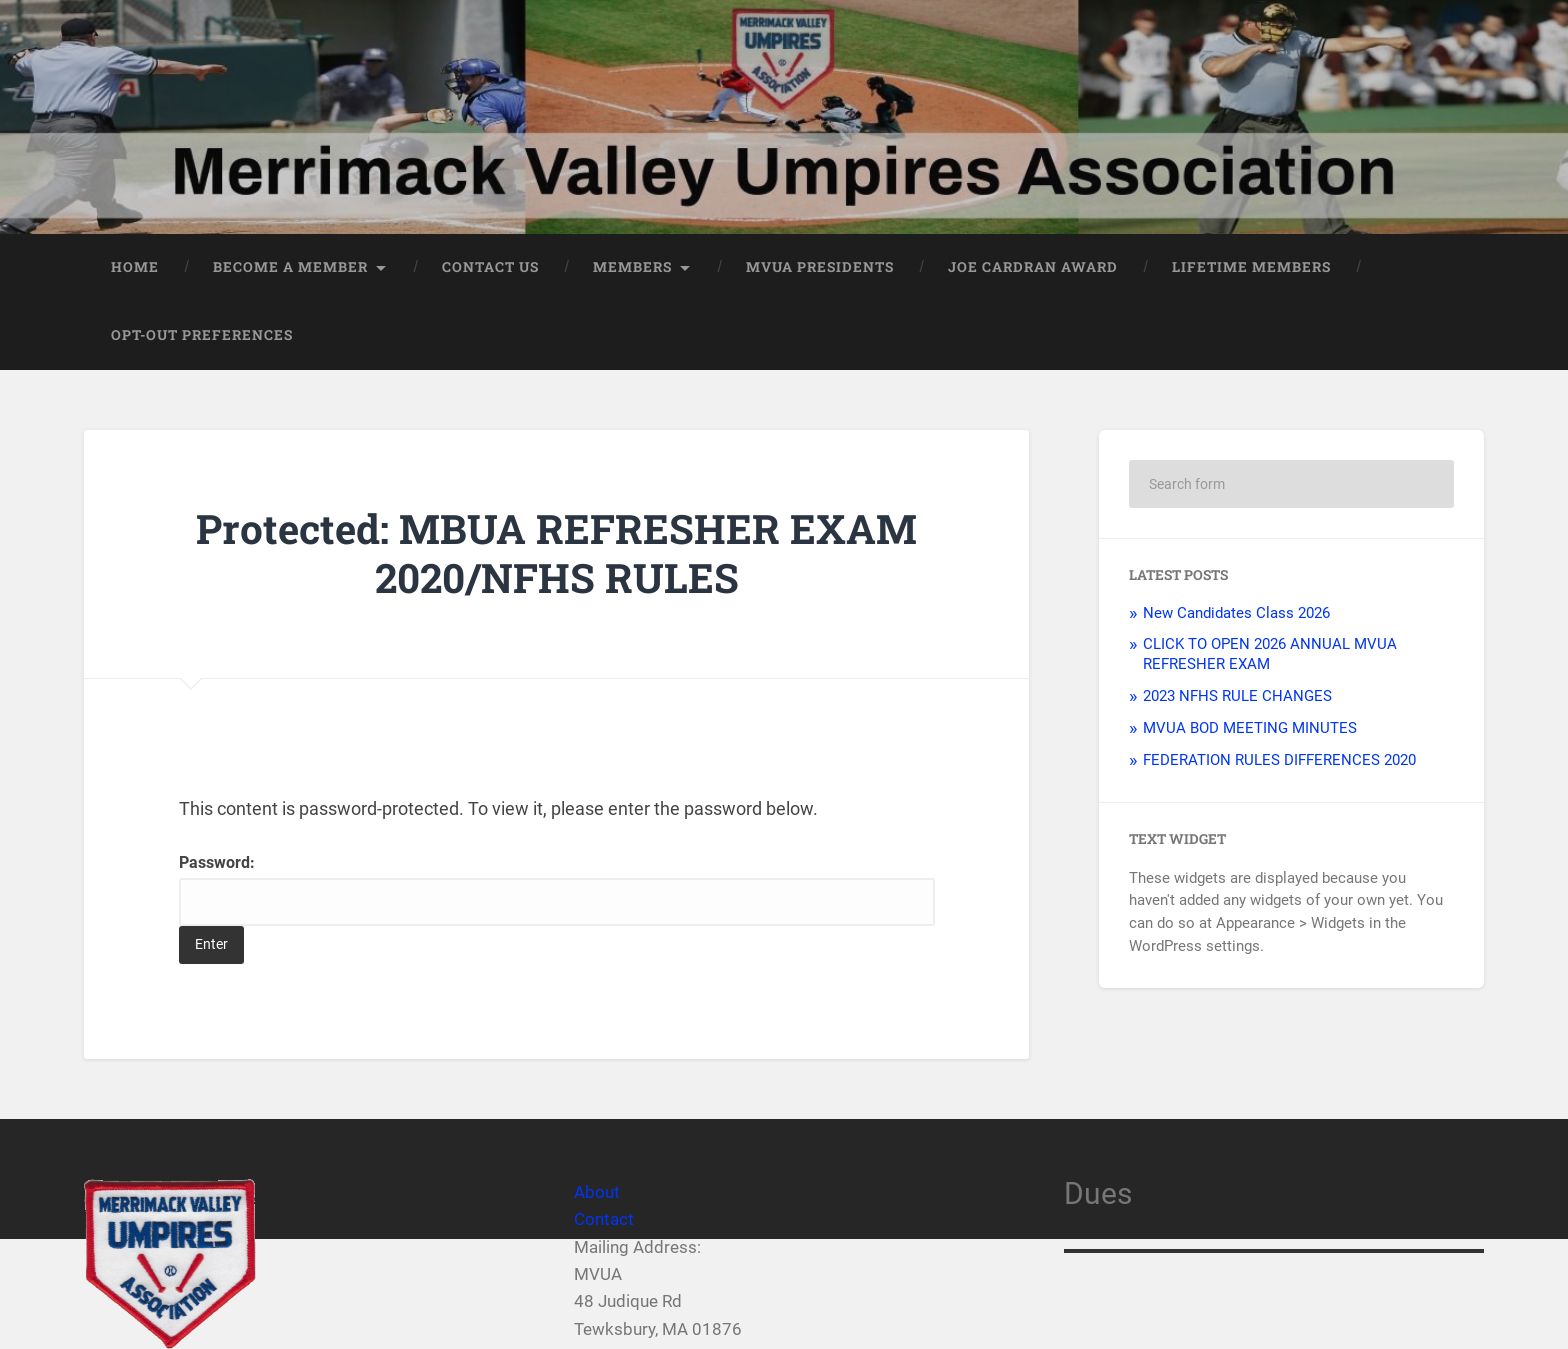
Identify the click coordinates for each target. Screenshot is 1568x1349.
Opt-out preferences (202, 335)
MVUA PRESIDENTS (820, 267)
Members (632, 267)
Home (135, 267)
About (597, 1192)
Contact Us (490, 267)
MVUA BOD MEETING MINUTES (1250, 728)
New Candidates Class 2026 (1236, 613)
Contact (604, 1219)
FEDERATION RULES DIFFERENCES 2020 (1279, 760)
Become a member (290, 267)
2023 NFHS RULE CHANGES (1237, 696)
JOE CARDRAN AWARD (1033, 267)
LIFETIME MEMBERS (1251, 267)
